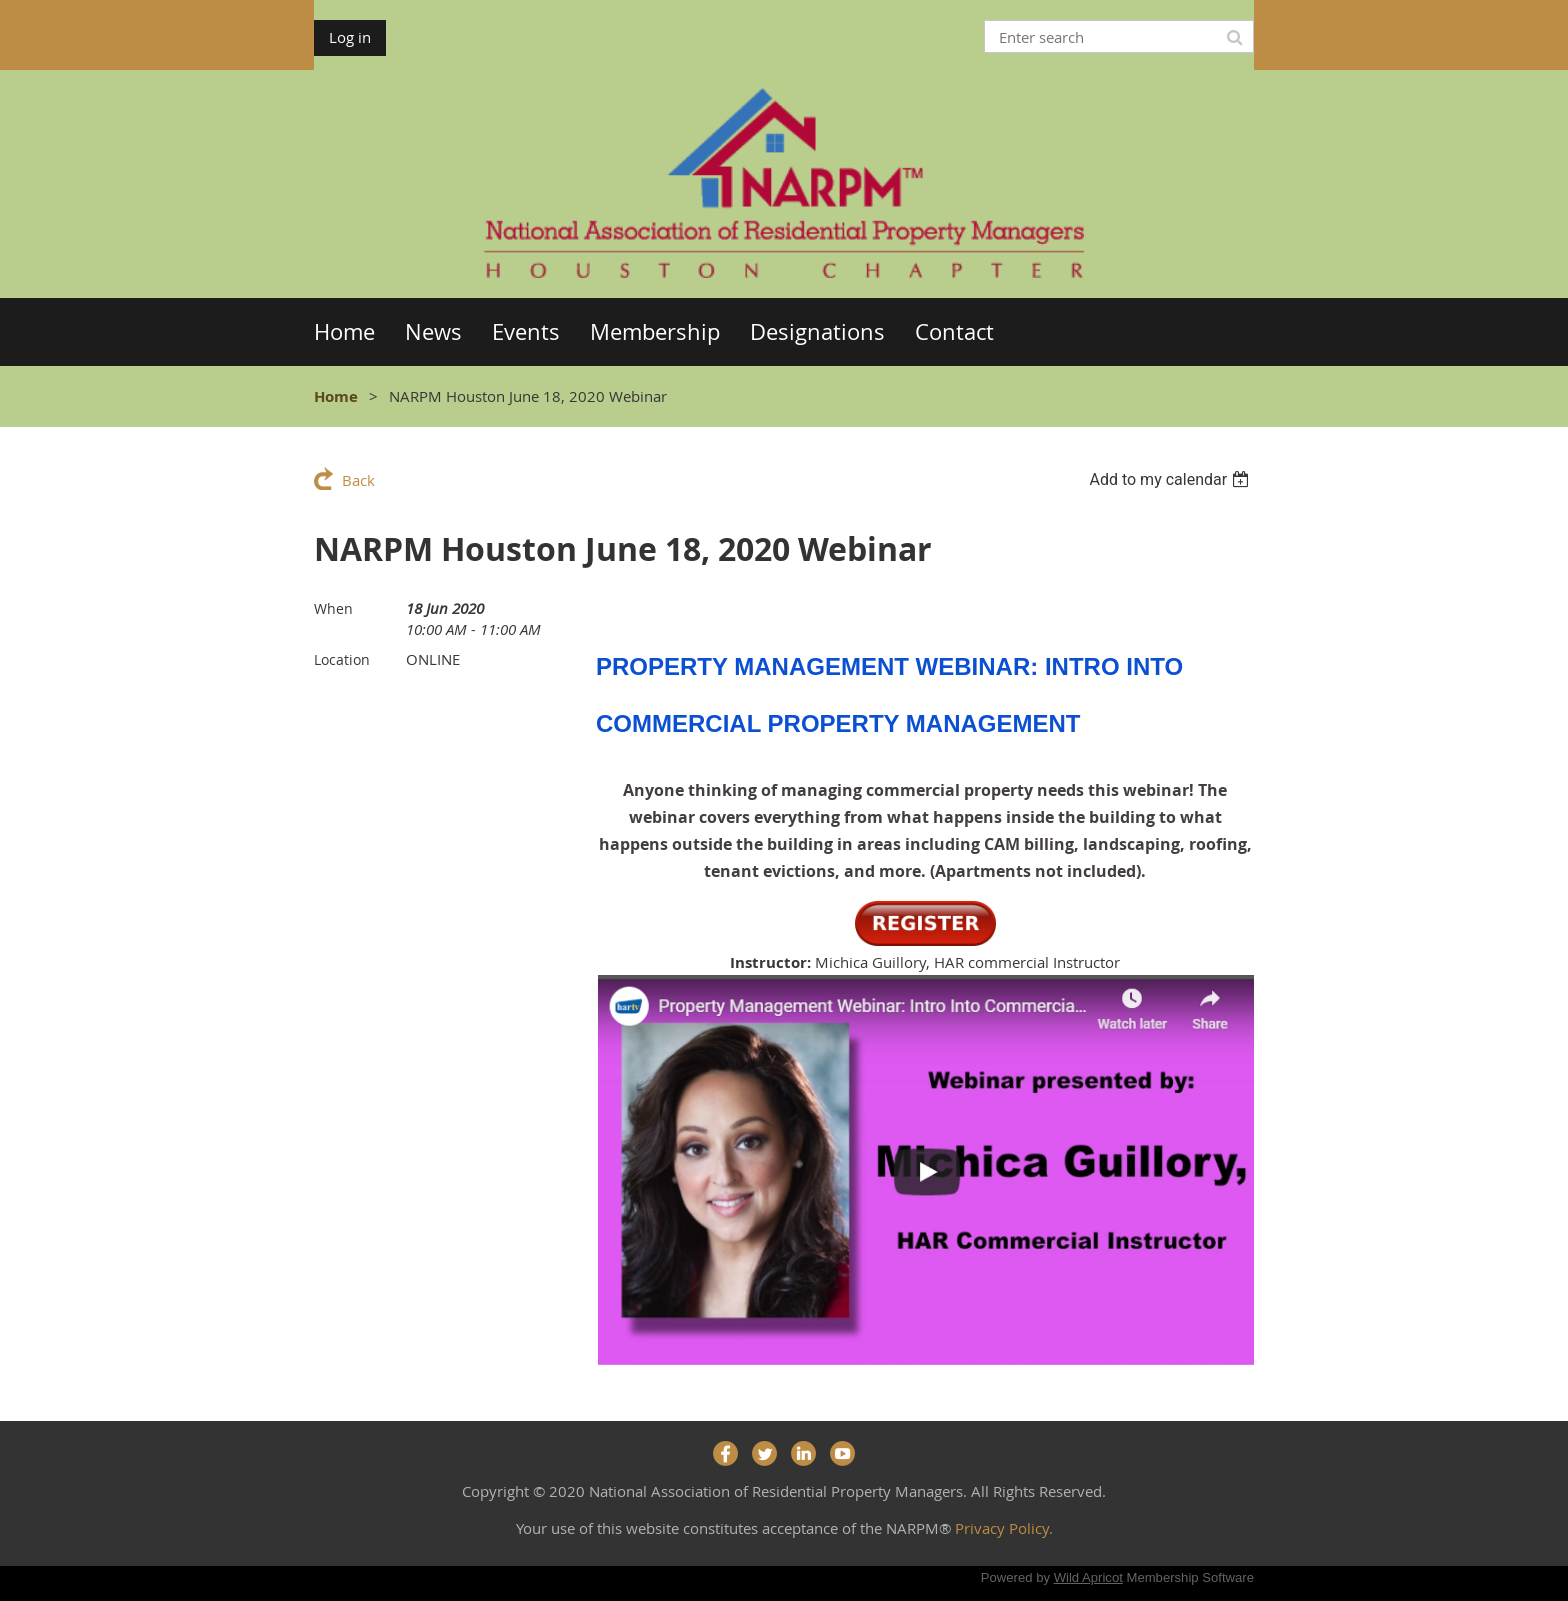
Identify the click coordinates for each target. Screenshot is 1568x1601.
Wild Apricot (1088, 1577)
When (333, 608)
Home (336, 396)
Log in (350, 37)
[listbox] (1171, 479)
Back (358, 480)
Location (342, 659)
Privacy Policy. (1004, 1528)
